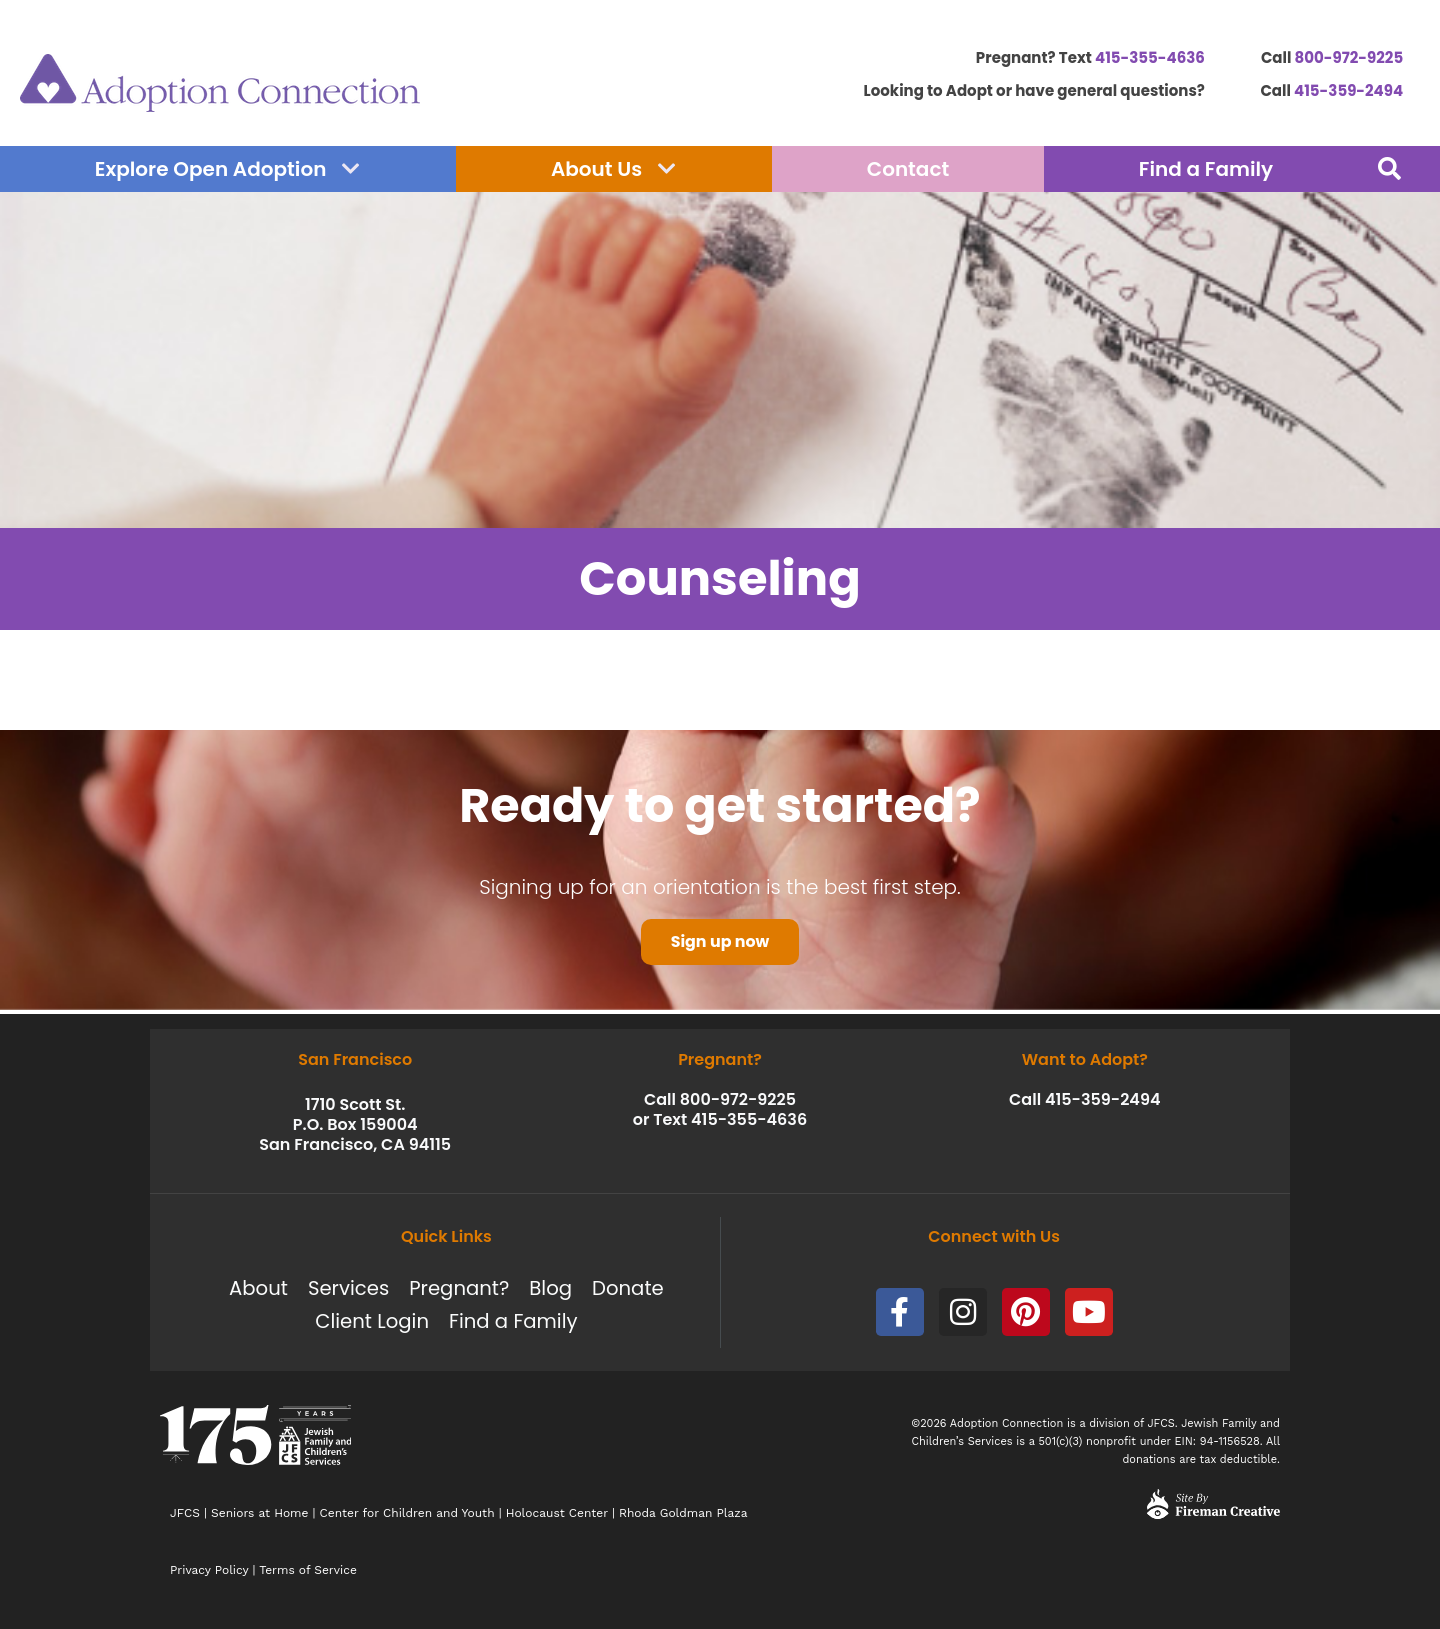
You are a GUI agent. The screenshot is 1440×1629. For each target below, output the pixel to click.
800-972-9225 (1349, 57)
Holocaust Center (557, 1513)
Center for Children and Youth (407, 1513)
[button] (1389, 169)
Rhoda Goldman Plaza (685, 1513)
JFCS (185, 1513)
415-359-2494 (1348, 90)
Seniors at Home (259, 1513)
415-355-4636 (1150, 57)
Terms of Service (308, 1570)
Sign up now (719, 945)
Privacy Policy (209, 1570)
